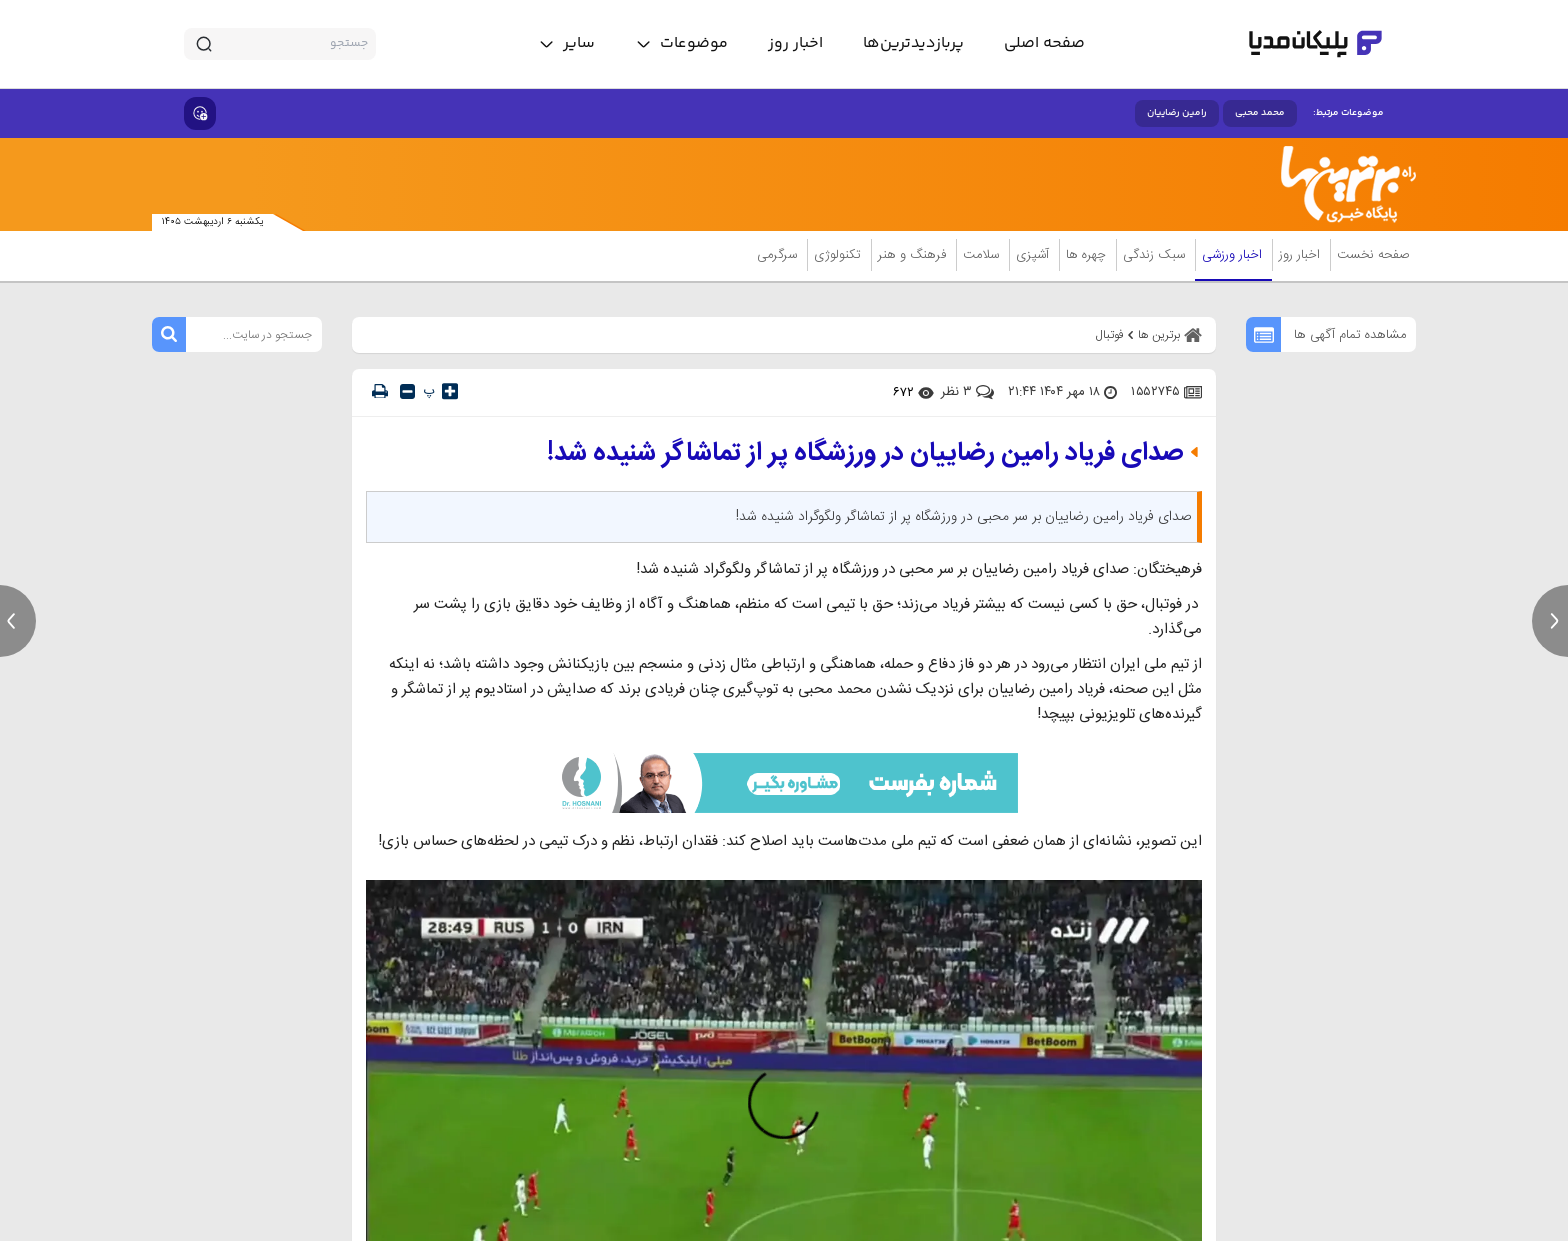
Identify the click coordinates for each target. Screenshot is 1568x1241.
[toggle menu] (681, 44)
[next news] (1550, 621)
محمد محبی (1260, 113)
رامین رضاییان (1177, 113)
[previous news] (18, 621)
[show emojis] (200, 113)
